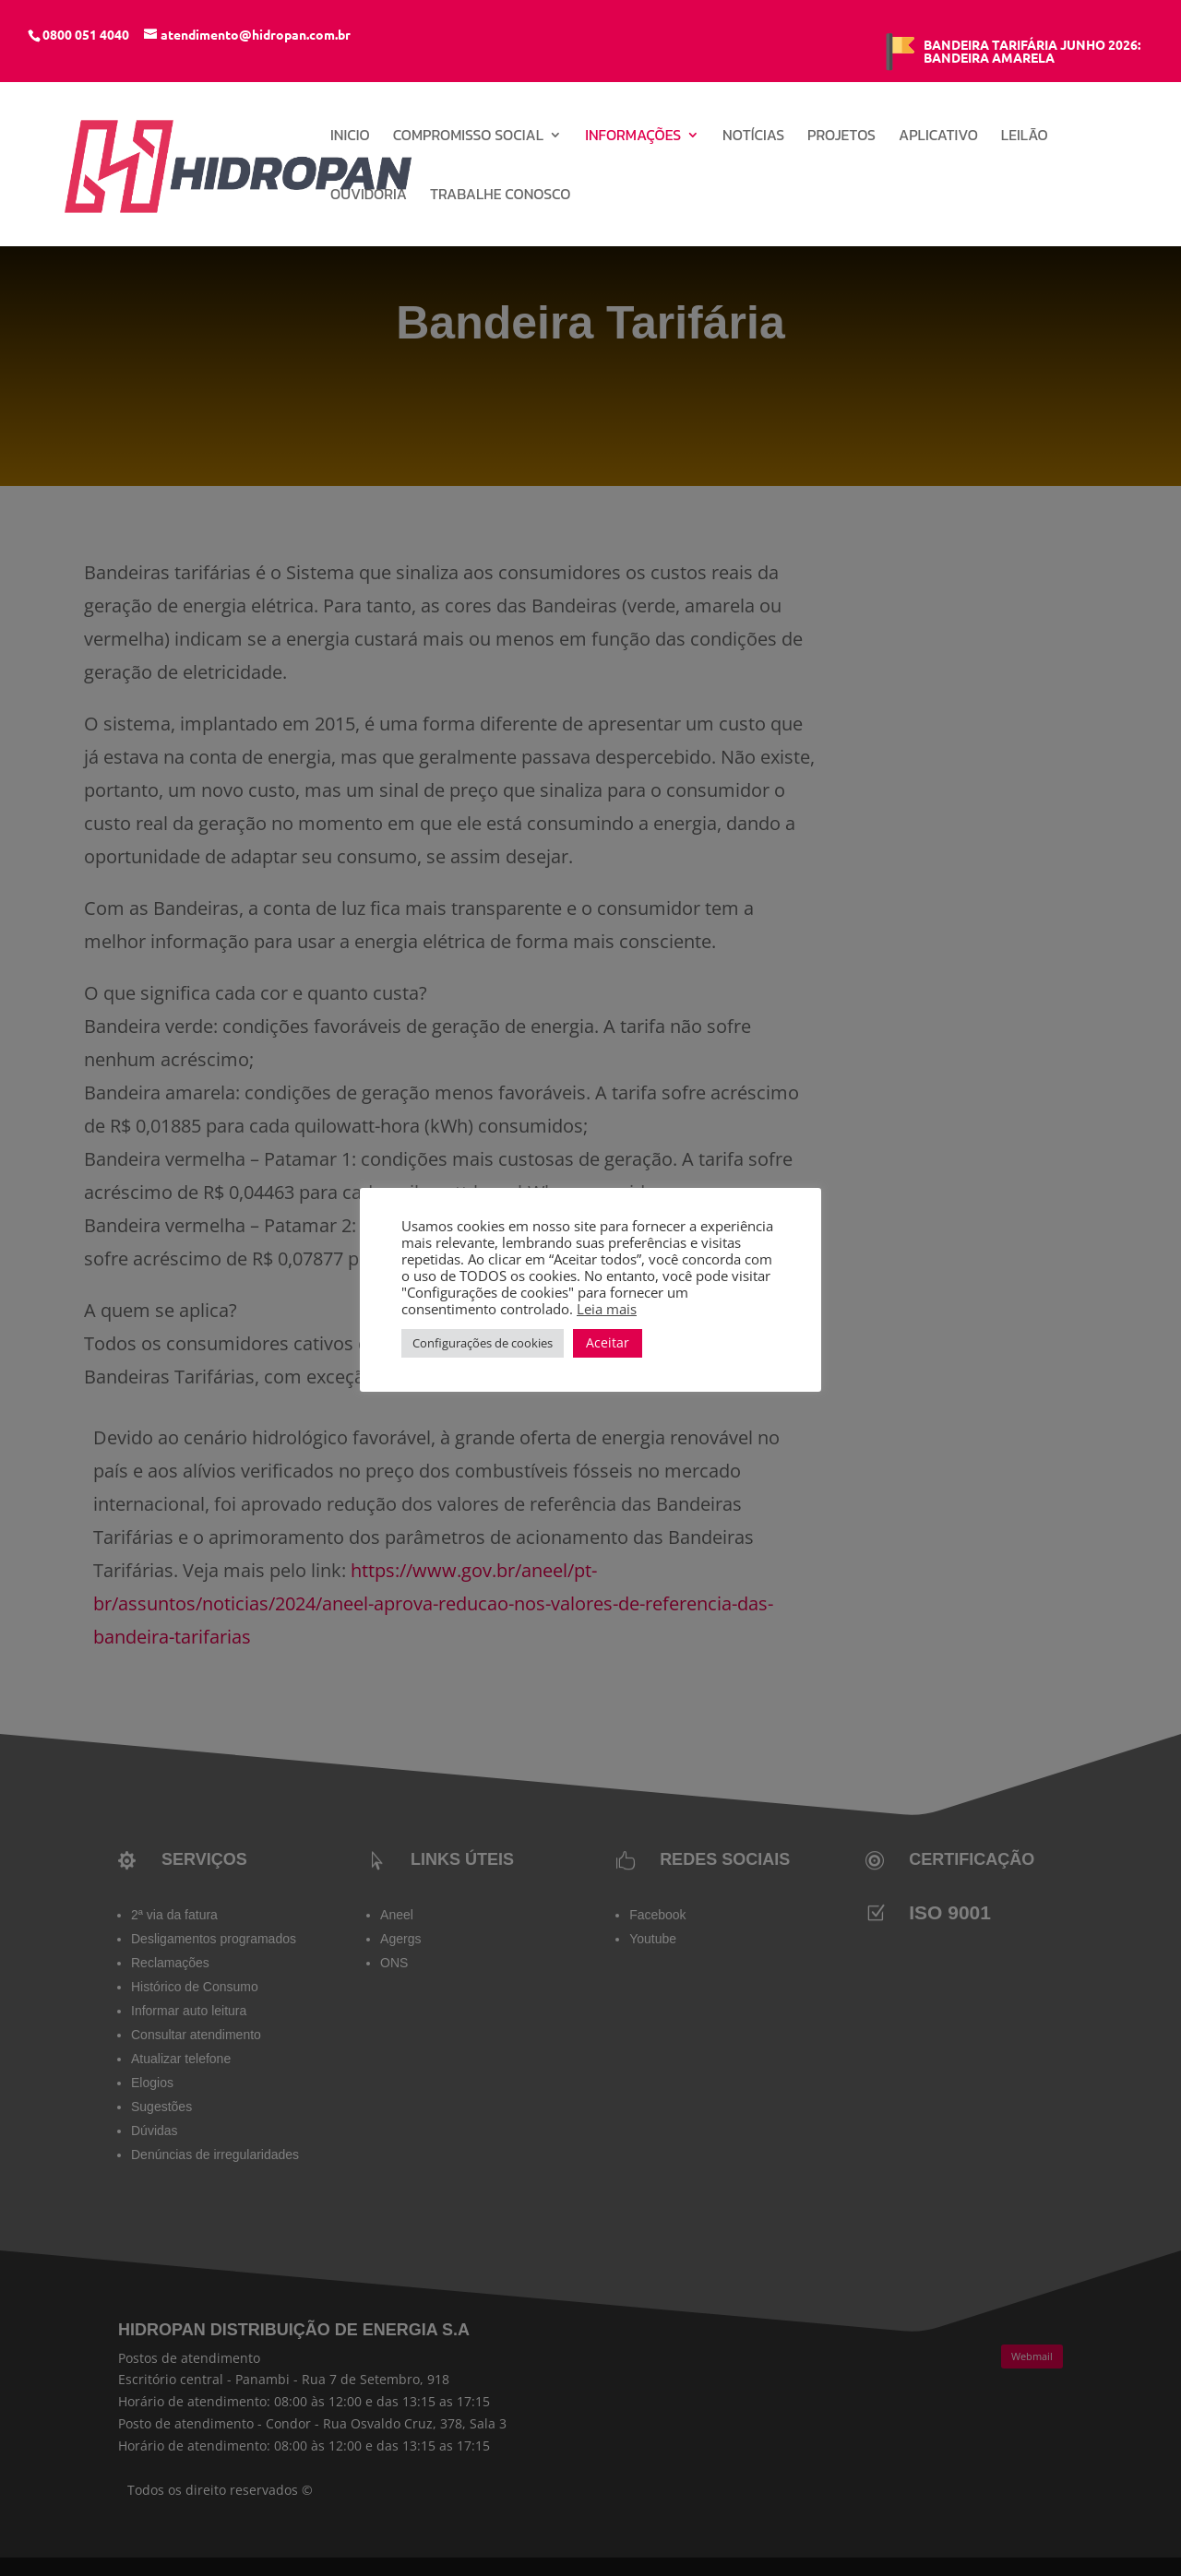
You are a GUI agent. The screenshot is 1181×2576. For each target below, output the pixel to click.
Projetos (841, 137)
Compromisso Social (468, 137)
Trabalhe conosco (500, 196)
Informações (633, 137)
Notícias (753, 137)
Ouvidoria (368, 196)
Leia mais (607, 1308)
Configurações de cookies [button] (482, 1343)
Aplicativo (938, 137)
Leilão (1024, 137)
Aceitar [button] (607, 1342)
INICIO (350, 137)
